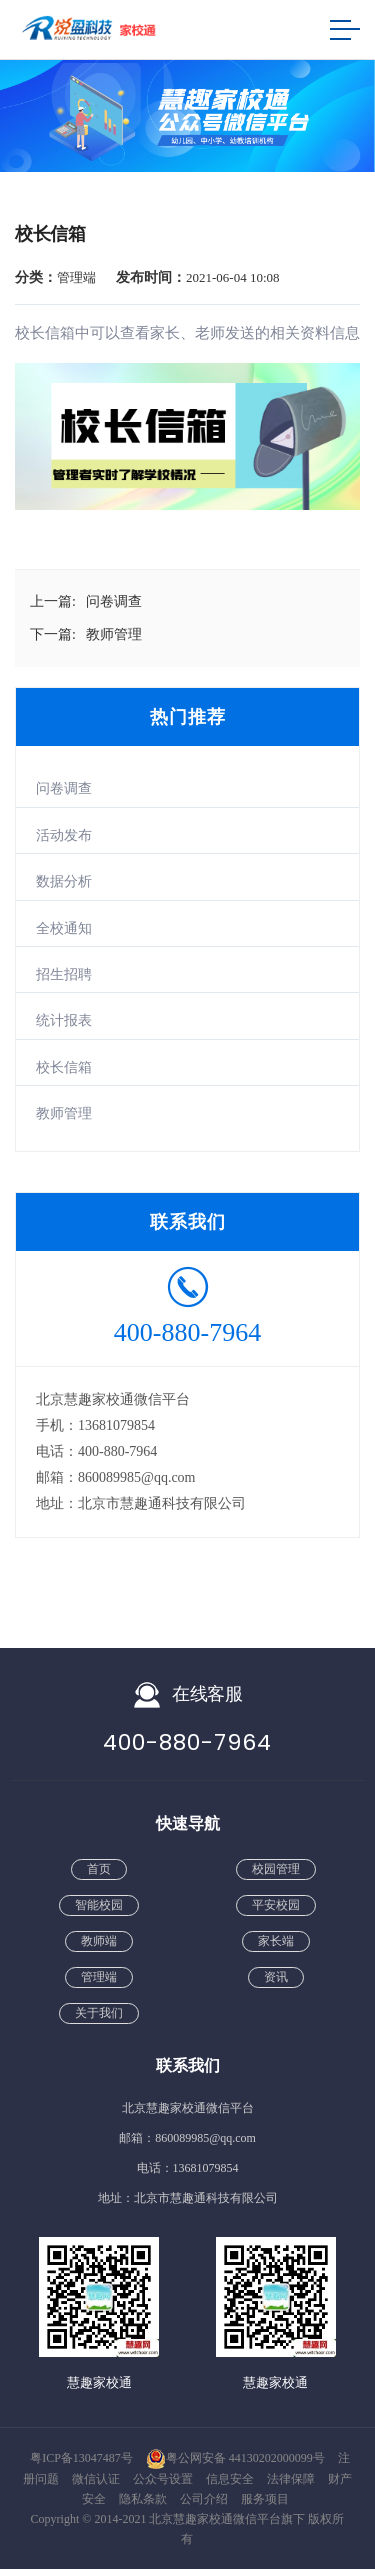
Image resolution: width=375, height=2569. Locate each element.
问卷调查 (64, 788)
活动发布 (64, 835)
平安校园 (276, 1905)
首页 (99, 1869)
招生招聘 (64, 974)
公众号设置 (164, 2479)
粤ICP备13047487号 (81, 2458)
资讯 (276, 1977)
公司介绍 (205, 2499)
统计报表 (64, 1020)
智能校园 (99, 1905)
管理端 (99, 1977)
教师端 (99, 1941)
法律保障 (292, 2479)
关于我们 (99, 2013)
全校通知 (64, 928)
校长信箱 (64, 1067)
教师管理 (64, 1113)
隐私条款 (144, 2499)
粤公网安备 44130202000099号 (235, 2458)
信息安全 (231, 2479)
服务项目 (265, 2499)
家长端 (276, 1941)
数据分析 (64, 881)
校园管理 (276, 1869)
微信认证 (97, 2479)
